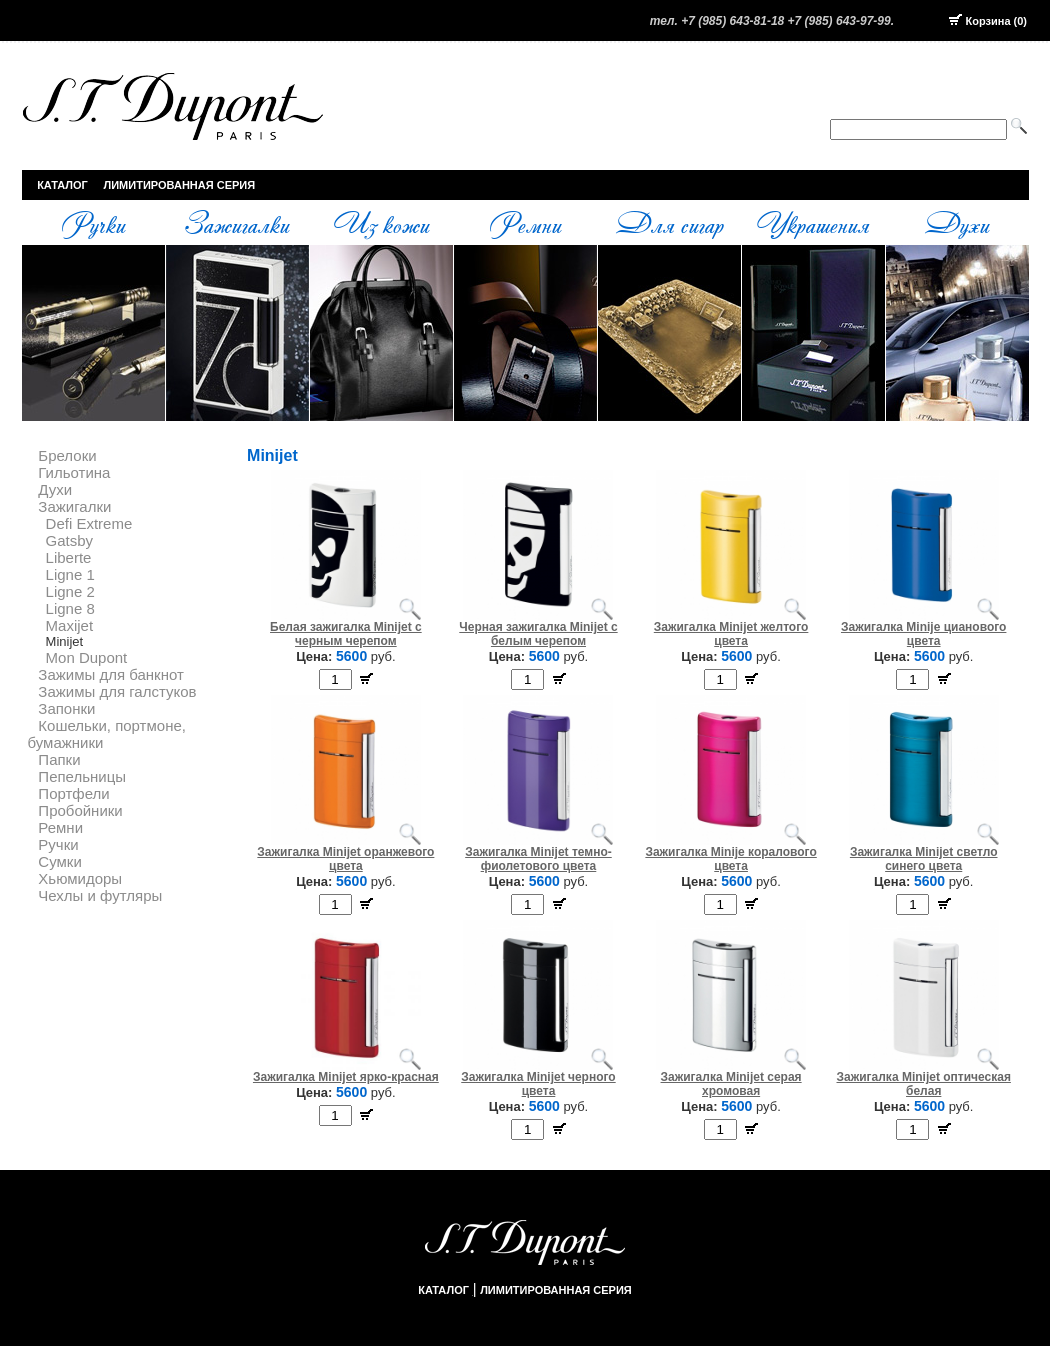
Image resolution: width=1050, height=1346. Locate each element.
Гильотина (74, 472)
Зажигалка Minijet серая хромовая (731, 1084)
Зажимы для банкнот (110, 674)
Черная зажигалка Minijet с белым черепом (538, 634)
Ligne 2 (70, 591)
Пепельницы (82, 776)
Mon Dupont (87, 657)
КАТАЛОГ (62, 185)
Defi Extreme (89, 523)
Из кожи (381, 223)
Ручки (93, 223)
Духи (957, 223)
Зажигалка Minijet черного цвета (538, 1084)
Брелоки (67, 455)
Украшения (813, 223)
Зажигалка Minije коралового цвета (730, 859)
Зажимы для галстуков (117, 691)
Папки (59, 759)
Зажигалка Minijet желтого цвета (731, 634)
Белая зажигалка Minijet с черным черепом (346, 634)
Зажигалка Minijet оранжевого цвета (345, 859)
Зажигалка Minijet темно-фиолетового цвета (538, 859)
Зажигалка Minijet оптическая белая (924, 1084)
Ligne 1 (70, 574)
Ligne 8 (70, 608)
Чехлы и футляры (100, 895)
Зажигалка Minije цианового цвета (923, 634)
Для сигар (669, 223)
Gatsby (70, 540)
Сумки (59, 861)
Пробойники (80, 810)
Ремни (525, 223)
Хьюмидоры (80, 878)
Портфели (73, 793)
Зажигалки (237, 223)
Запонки (66, 708)
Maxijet (70, 625)
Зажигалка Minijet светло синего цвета (924, 859)
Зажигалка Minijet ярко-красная (346, 1077)
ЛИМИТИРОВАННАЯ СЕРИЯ (180, 185)
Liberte (69, 557)
